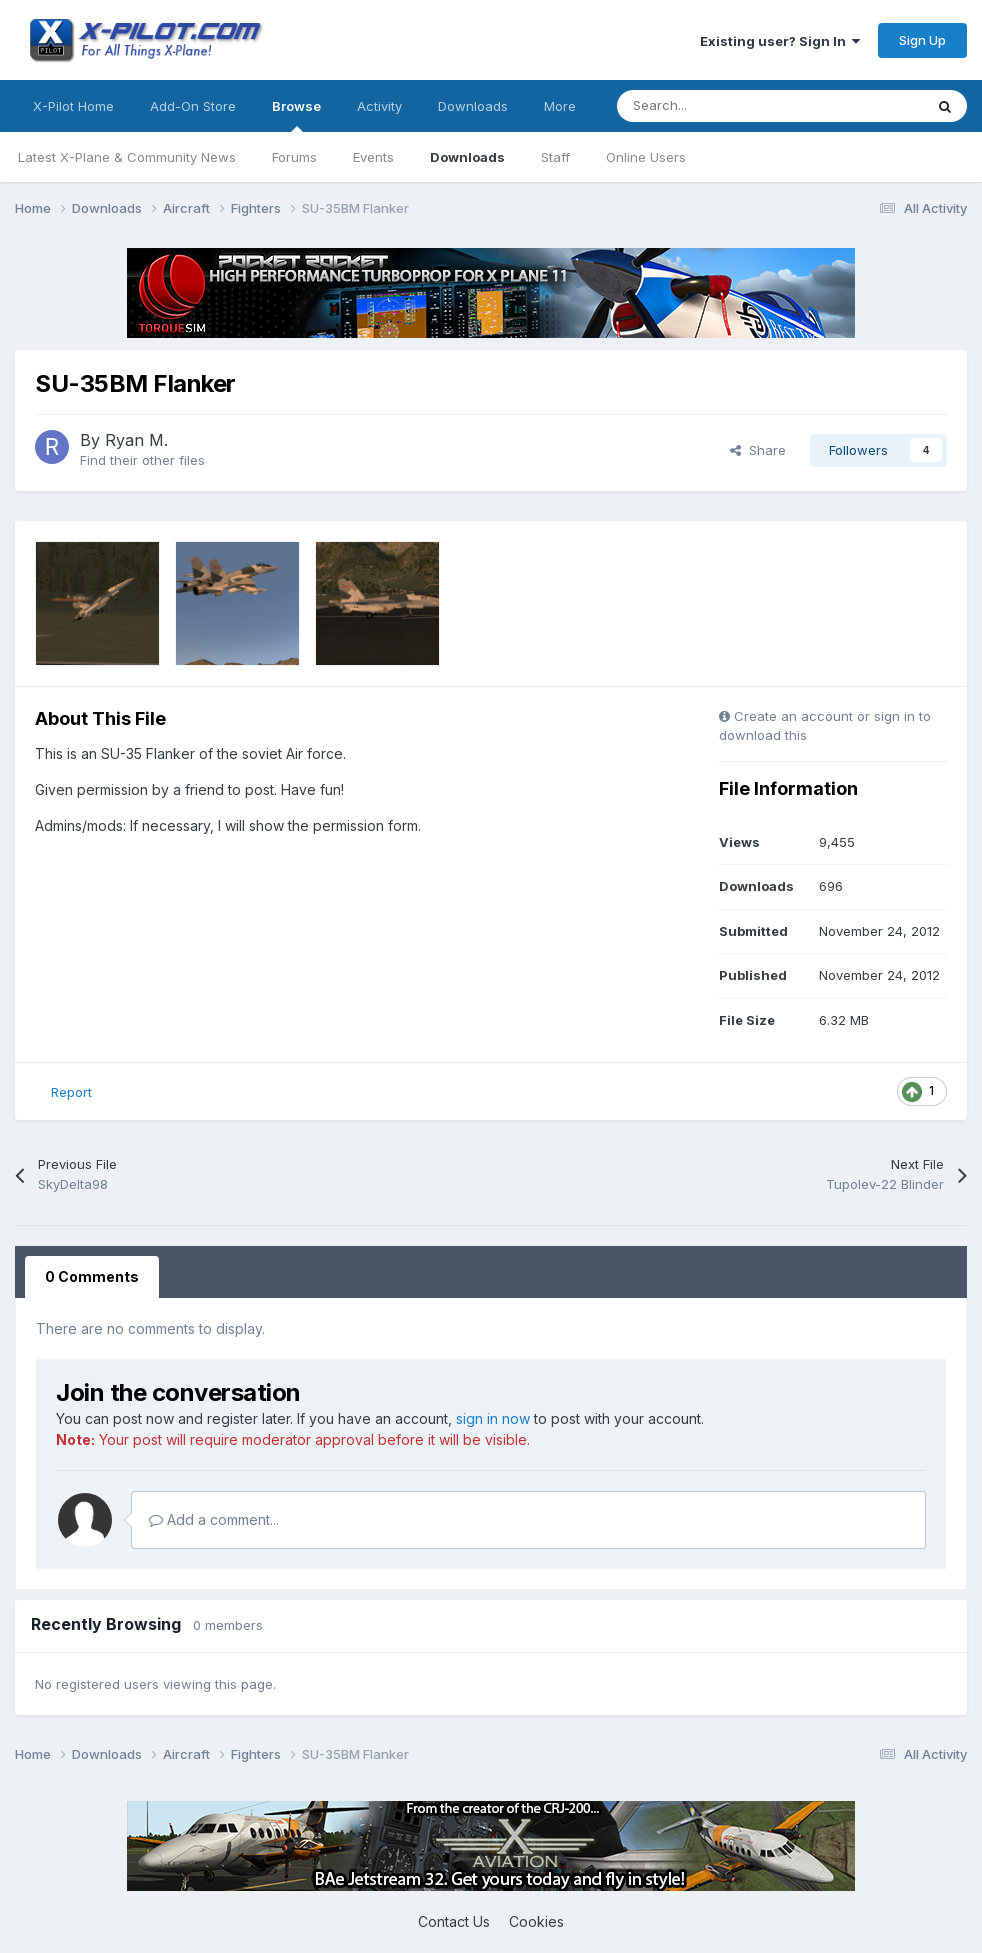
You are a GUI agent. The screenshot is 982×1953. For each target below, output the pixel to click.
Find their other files (142, 460)
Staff (555, 157)
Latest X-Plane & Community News (127, 157)
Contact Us (454, 1921)
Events (373, 157)
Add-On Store (193, 106)
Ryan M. (136, 440)
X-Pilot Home (73, 106)
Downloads (467, 157)
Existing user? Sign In (780, 41)
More (560, 106)
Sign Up (922, 40)
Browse (296, 115)
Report (71, 1092)
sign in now (493, 1418)
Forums (294, 157)
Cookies (536, 1921)
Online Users (646, 157)
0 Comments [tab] (92, 1276)
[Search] (725, 106)
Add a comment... (214, 1519)
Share (758, 450)
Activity (379, 106)
